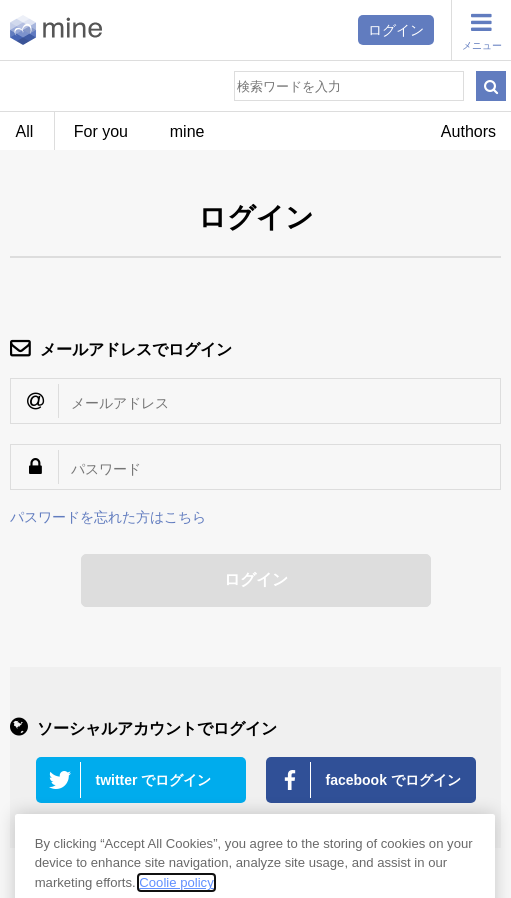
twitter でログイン (154, 780)
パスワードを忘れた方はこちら (108, 517)
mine (187, 131)
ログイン (396, 30)
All (25, 131)
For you (101, 131)
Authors (468, 131)
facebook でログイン (393, 780)
